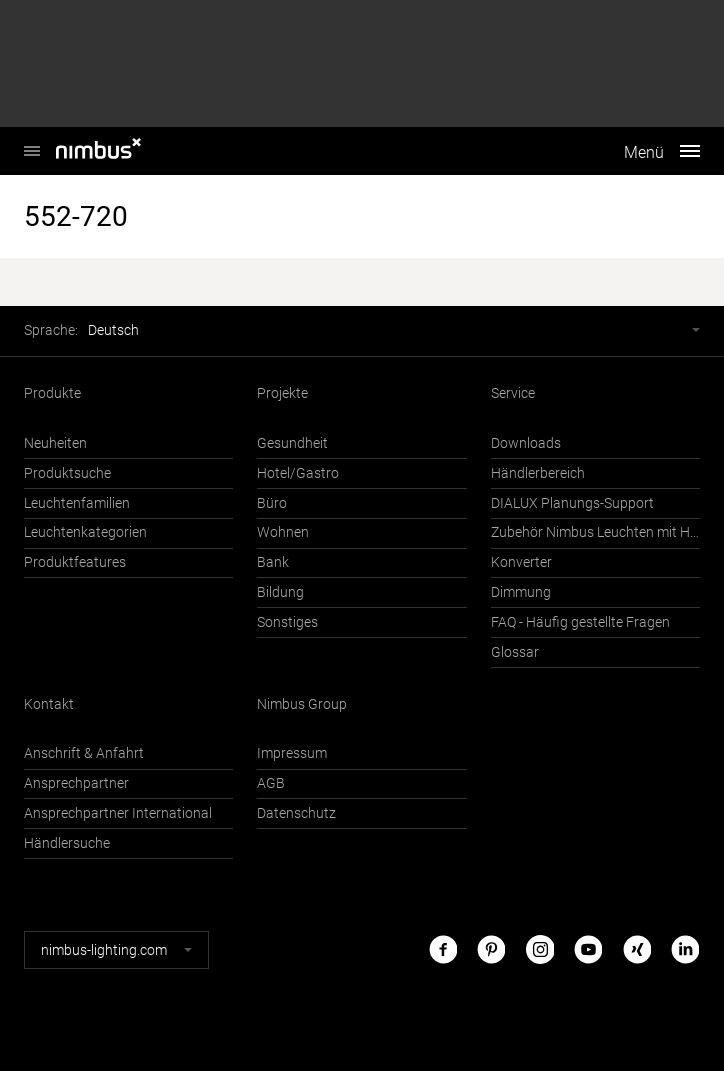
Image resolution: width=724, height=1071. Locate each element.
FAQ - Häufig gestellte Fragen (580, 622)
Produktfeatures (75, 562)
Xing (637, 949)
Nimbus (32, 140)
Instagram (540, 949)
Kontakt (49, 704)
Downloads (526, 443)
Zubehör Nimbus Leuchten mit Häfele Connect (595, 532)
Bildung (280, 592)
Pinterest (491, 949)
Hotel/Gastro (298, 473)
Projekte (282, 393)
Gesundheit (292, 443)
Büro (272, 503)
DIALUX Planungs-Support (572, 503)
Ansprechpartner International (118, 813)
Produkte (52, 393)
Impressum (292, 753)
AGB (271, 783)
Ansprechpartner (76, 783)
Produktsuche (67, 473)
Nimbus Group (302, 704)
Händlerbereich (538, 473)
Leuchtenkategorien (85, 532)
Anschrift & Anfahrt (84, 753)
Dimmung (521, 592)
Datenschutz (296, 813)
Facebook (443, 949)
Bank (273, 562)
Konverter (521, 562)
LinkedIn (685, 949)
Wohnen (283, 532)
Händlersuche (67, 843)
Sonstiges (287, 622)
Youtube (588, 949)
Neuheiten (55, 443)
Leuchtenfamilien (77, 503)
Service (513, 393)
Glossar (515, 652)
